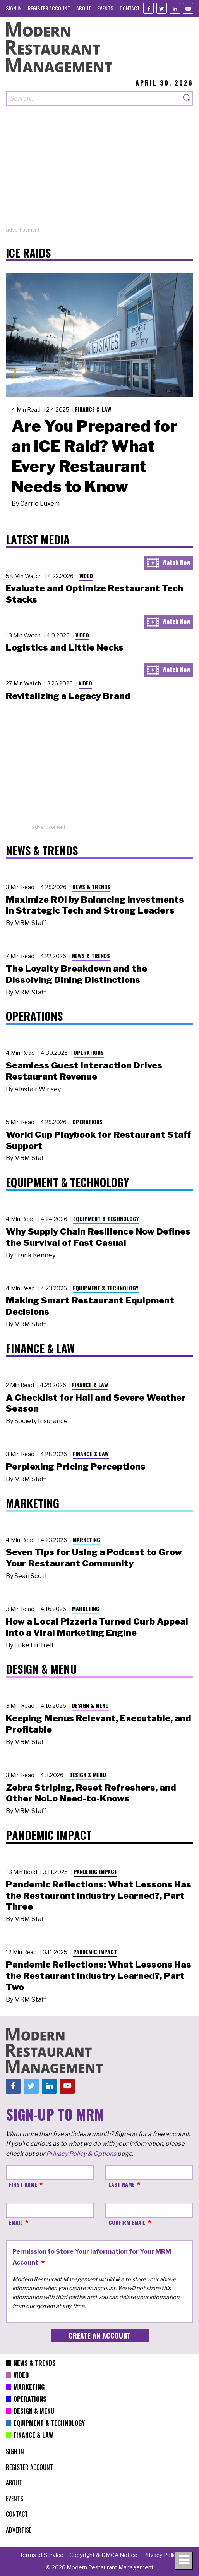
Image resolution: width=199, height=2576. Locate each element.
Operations (89, 1052)
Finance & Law (93, 409)
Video (86, 576)
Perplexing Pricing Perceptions (76, 1466)
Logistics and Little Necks (65, 647)
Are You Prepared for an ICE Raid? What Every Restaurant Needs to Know (94, 456)
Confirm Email (127, 2222)
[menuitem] (14, 8)
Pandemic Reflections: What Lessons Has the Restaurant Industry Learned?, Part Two (98, 1975)
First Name (23, 2184)
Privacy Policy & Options (81, 2153)
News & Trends (91, 887)
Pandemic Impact (95, 1871)
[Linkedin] (175, 8)
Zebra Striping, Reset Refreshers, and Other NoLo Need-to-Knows (91, 1793)
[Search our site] (93, 98)
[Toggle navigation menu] (184, 2561)
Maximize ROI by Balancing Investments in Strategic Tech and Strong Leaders (95, 905)
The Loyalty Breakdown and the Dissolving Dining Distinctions (76, 974)
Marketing (86, 1539)
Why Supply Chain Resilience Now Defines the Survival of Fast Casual (98, 1237)
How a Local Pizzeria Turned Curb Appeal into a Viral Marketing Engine (97, 1627)
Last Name (121, 2184)
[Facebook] (148, 8)
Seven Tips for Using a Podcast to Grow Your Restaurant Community (94, 1558)
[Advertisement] (99, 172)
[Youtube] (188, 8)
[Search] (187, 98)
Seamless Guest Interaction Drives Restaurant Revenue (84, 1071)
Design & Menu (90, 1705)
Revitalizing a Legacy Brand (68, 695)
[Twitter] (161, 8)
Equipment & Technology (106, 1218)
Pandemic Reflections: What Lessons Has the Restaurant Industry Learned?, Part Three (98, 1895)
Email (16, 2222)
